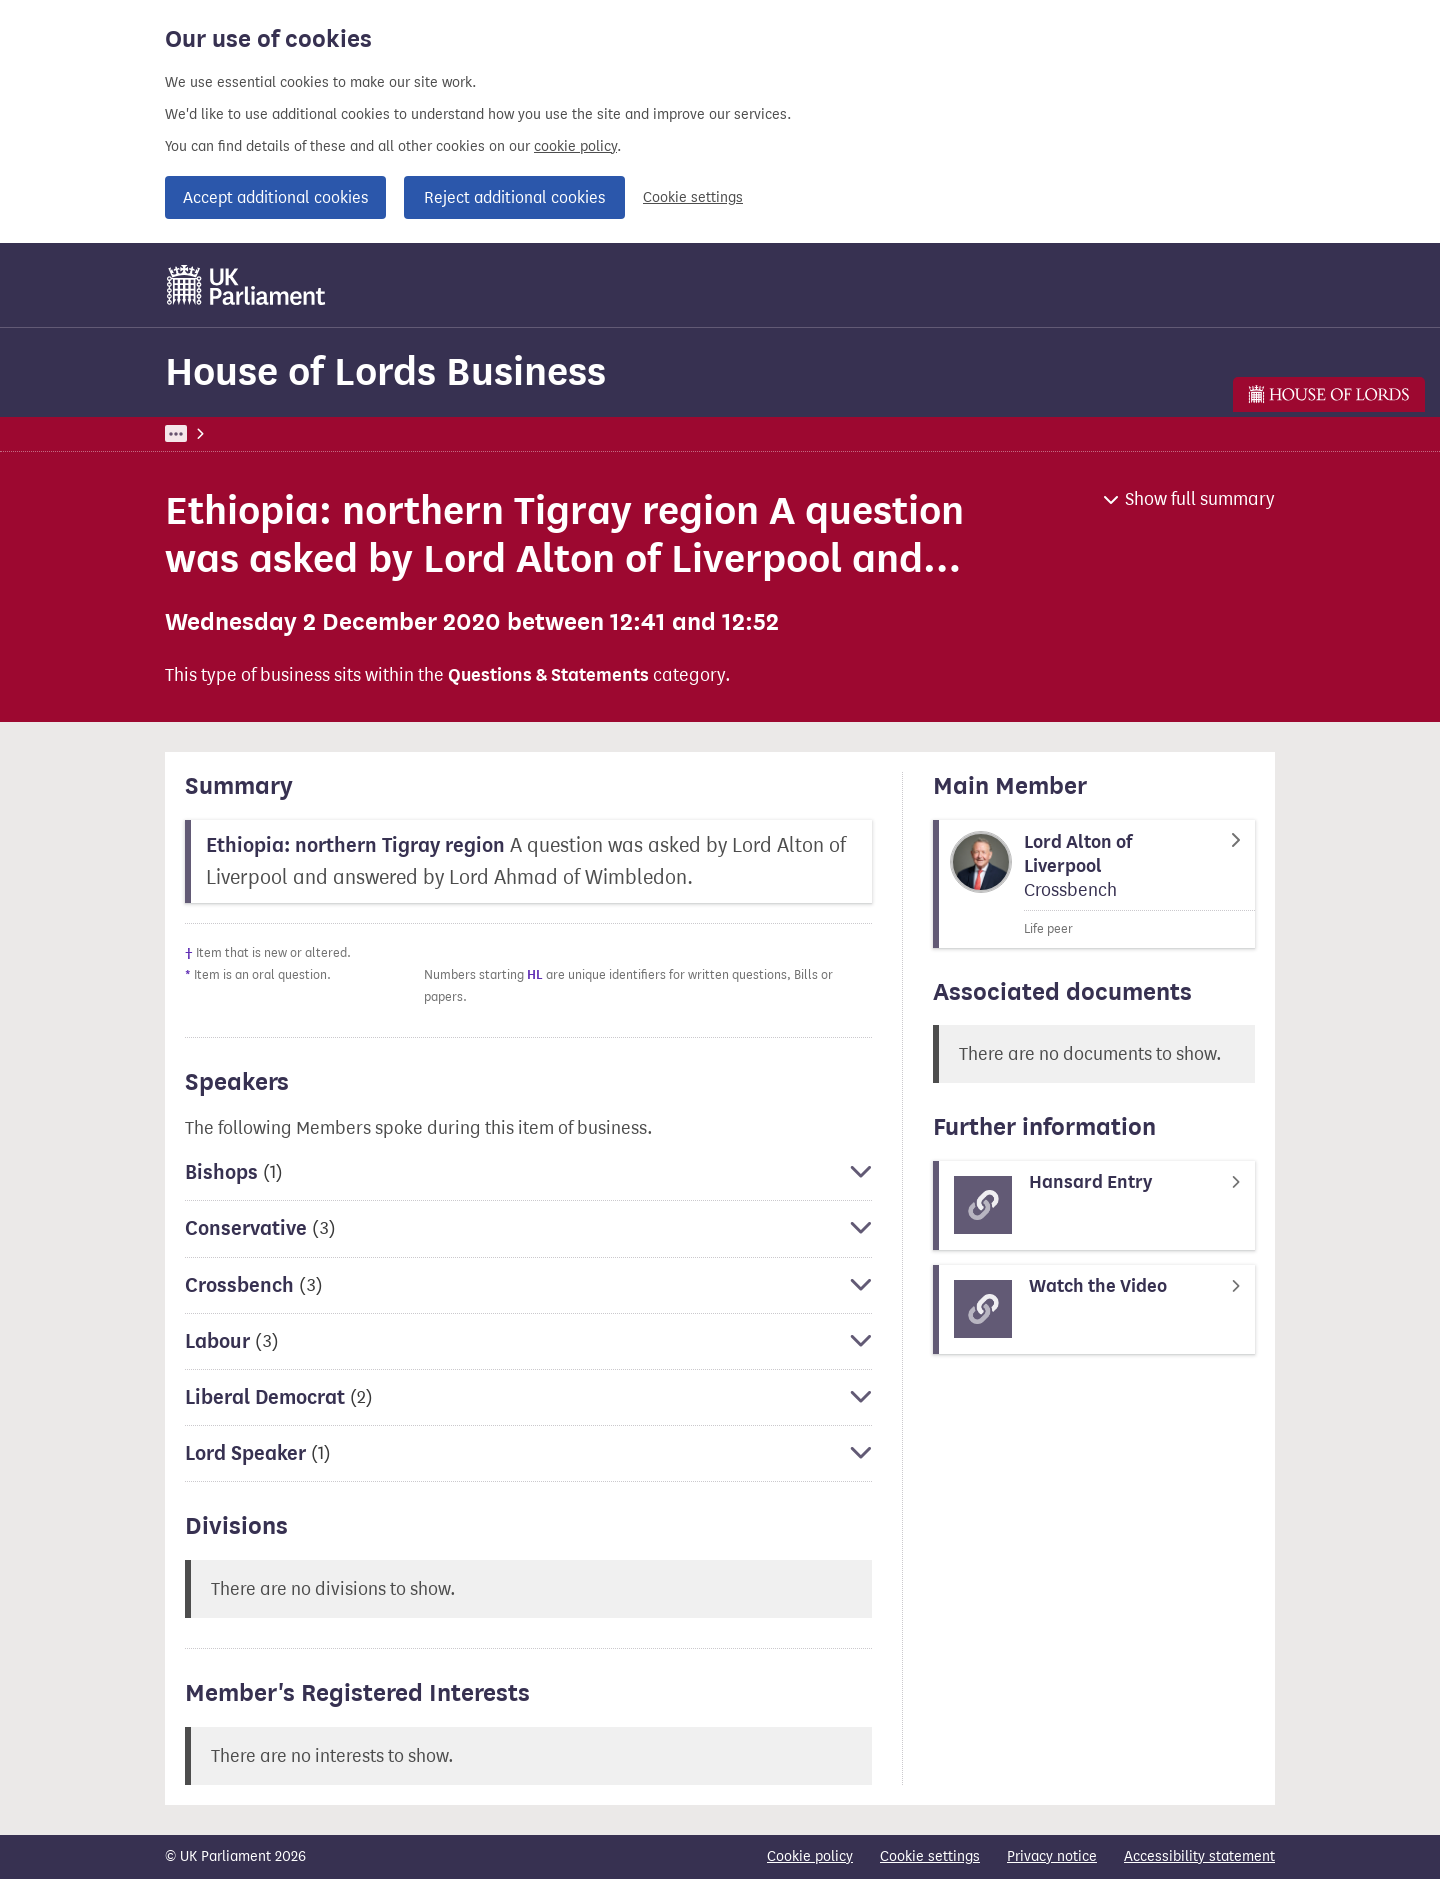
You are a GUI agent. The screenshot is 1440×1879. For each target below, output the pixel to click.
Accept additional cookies (275, 197)
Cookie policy (810, 1856)
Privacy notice (1052, 1856)
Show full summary (1200, 499)
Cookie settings (693, 197)
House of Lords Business (385, 371)
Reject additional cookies (514, 197)
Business (312, 433)
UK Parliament (210, 433)
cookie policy (575, 146)
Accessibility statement (1199, 1856)
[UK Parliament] (246, 285)
